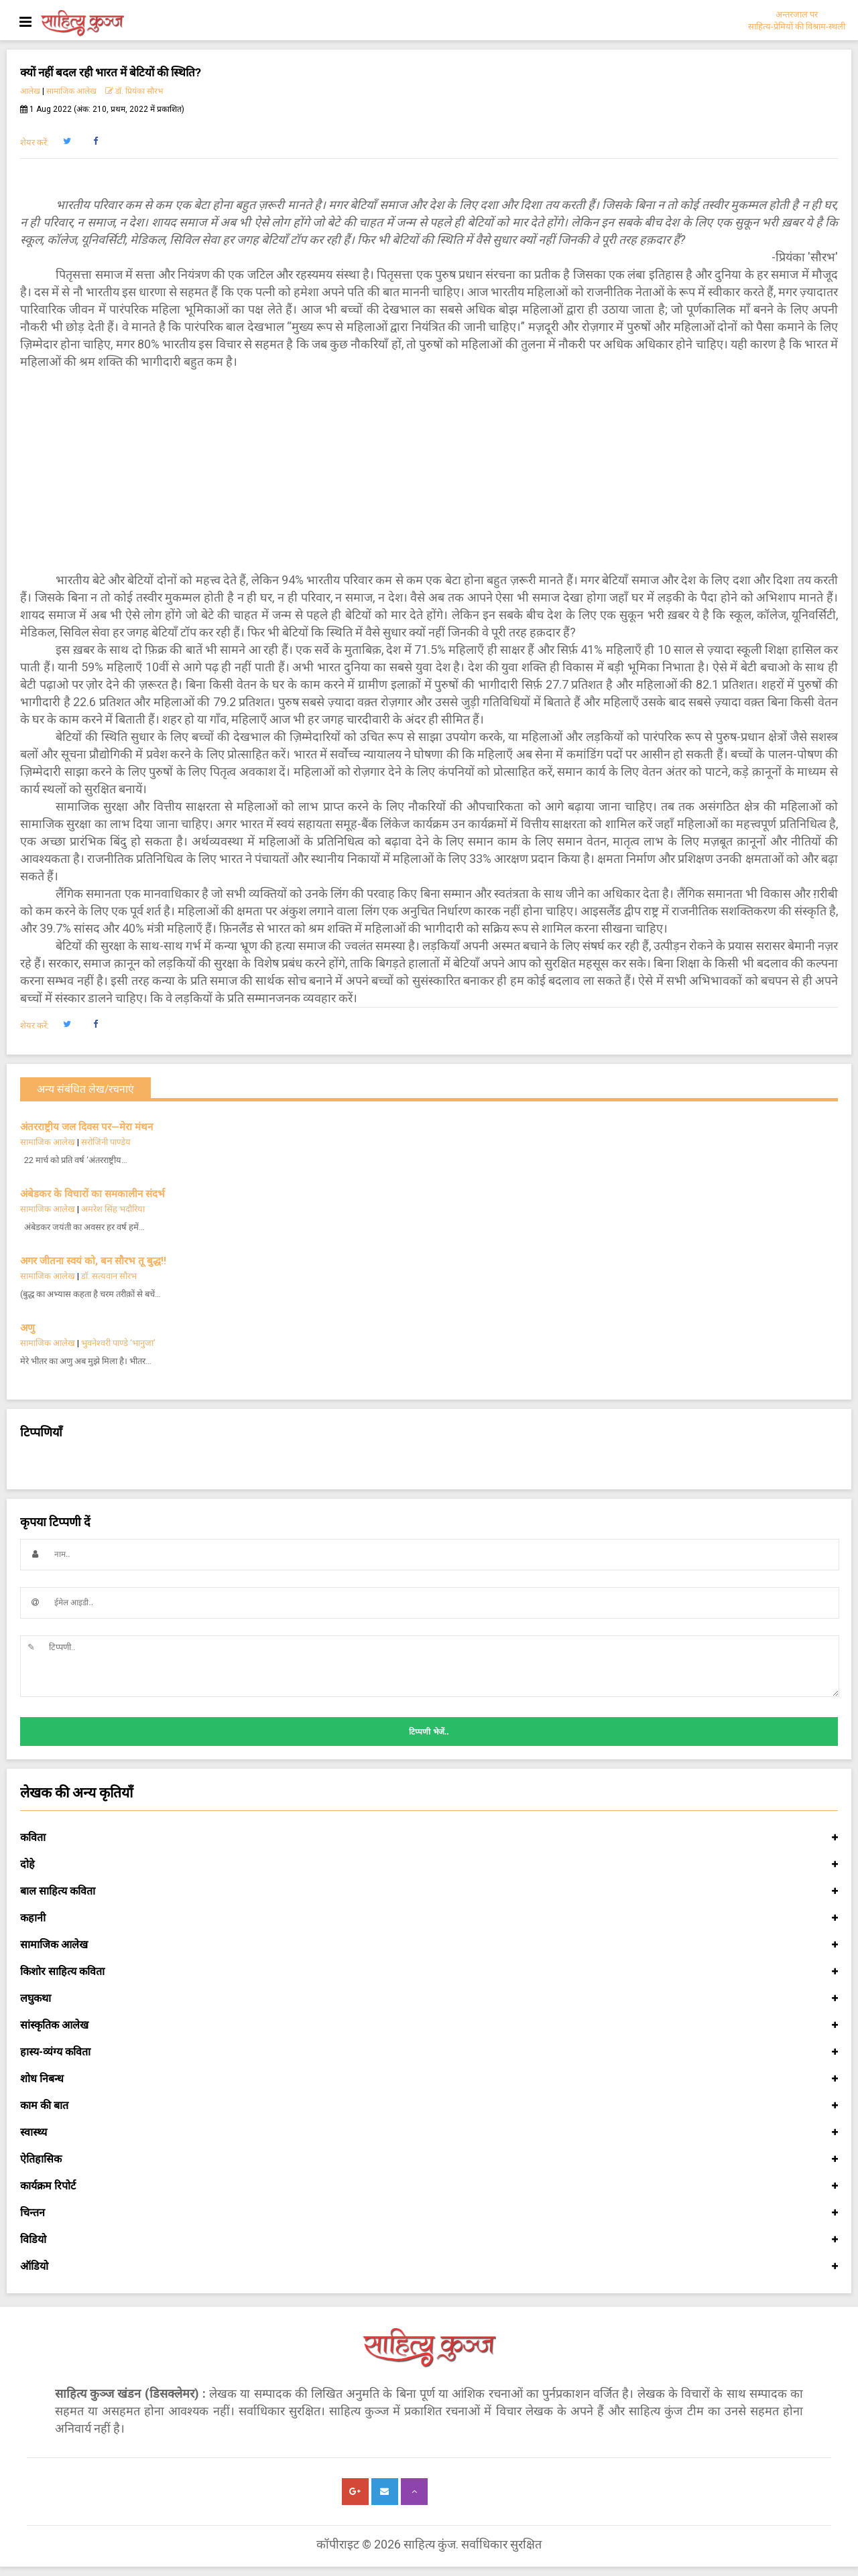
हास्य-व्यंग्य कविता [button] (429, 2052)
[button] (66, 141)
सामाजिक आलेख (71, 91)
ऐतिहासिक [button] (429, 2159)
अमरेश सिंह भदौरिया (113, 1209)
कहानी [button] (429, 1918)
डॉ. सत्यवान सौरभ (109, 1276)
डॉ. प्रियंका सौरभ (134, 91)
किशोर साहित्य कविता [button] (429, 1971)
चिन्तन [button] (429, 2212)
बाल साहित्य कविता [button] (429, 1891)
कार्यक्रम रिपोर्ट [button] (429, 2186)
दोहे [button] (429, 1864)
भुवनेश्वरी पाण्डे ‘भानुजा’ (118, 1343)
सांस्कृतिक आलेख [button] (429, 2025)
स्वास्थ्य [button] (429, 2132)
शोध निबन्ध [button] (429, 2078)
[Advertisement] (429, 471)
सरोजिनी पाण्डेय (106, 1142)
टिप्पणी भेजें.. (428, 1732)
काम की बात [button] (429, 2105)
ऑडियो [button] (429, 2266)
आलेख (30, 91)
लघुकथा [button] (429, 1998)
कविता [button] (429, 1837)
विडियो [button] (429, 2239)
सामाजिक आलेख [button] (429, 1944)
